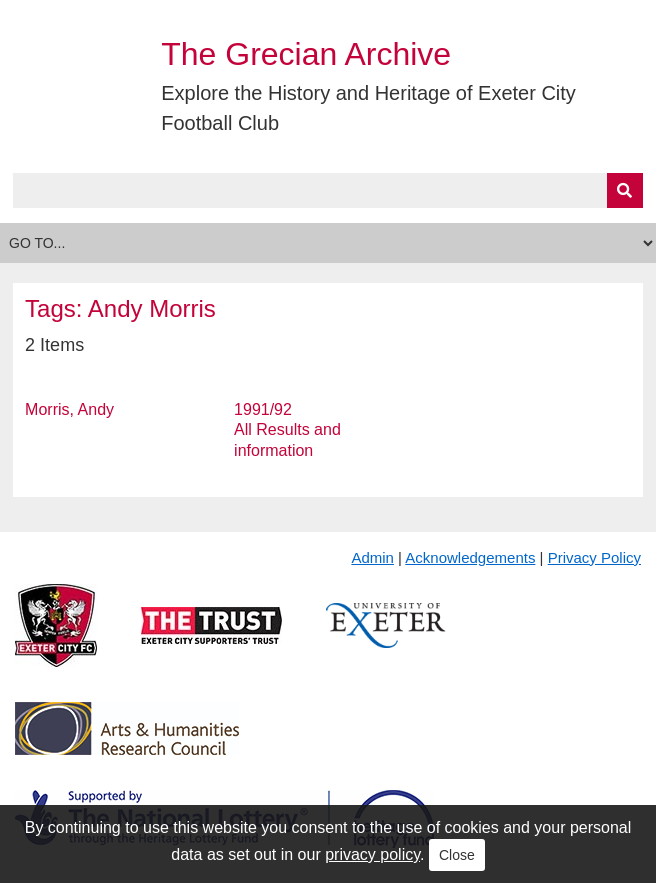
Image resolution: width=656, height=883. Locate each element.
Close (457, 855)
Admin (372, 557)
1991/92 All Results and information (287, 430)
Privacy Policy (594, 557)
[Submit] (625, 190)
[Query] (328, 190)
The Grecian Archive (306, 54)
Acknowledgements (470, 557)
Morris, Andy (69, 409)
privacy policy (372, 854)
